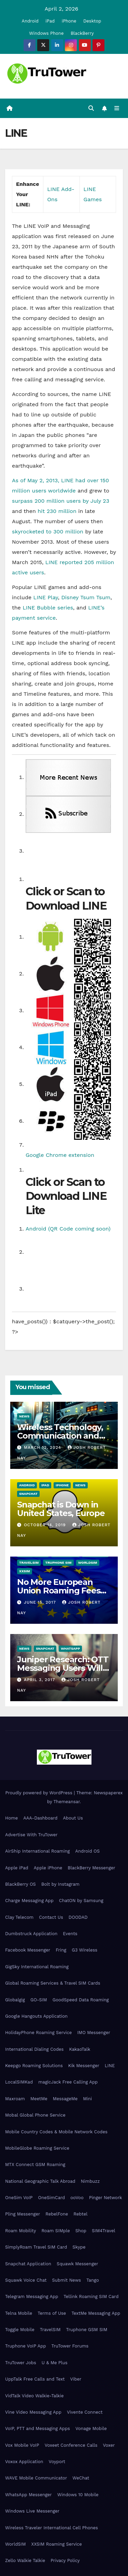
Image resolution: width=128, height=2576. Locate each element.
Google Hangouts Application (36, 2016)
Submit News (66, 2280)
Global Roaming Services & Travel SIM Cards (52, 1983)
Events (70, 1933)
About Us (73, 1818)
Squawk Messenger (77, 2263)
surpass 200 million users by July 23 (60, 501)
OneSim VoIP (19, 2197)
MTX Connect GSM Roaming (35, 2164)
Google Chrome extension (60, 1155)
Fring (61, 1950)
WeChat (80, 2478)
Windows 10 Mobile (78, 2494)
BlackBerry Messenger (91, 1867)
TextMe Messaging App (95, 2313)
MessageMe (65, 2098)
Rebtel (80, 2214)
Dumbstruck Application (31, 1933)
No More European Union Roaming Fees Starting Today (58, 1590)
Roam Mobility (20, 2230)
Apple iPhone (48, 1867)
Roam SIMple (55, 2230)
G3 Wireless (84, 1950)
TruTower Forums (70, 2346)
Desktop (92, 21)
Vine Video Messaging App (33, 2412)
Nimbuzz (90, 2181)
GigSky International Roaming (37, 1966)
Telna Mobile (18, 2313)
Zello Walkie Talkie (25, 2560)
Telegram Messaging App (31, 2296)
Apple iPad (16, 1867)
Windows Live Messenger (32, 2511)
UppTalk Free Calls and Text (35, 2379)
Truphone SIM (58, 1562)
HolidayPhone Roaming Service (38, 2032)
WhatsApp (70, 1648)
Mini (87, 2098)
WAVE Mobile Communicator (36, 2478)
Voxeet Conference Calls (71, 2445)
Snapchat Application (28, 2263)
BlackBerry (82, 33)
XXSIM (24, 1571)
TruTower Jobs (20, 2362)
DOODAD (78, 1917)
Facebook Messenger (27, 1950)
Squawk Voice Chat (25, 2280)
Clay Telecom (19, 1917)
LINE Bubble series (48, 607)
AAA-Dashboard (40, 1818)
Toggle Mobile (19, 2329)
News (24, 1416)
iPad (50, 21)
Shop (80, 2230)
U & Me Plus (55, 2362)
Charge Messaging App (29, 1900)
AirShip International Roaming (37, 1851)
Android (30, 21)
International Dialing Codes (34, 2049)
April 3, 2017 (40, 1679)
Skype (78, 2247)
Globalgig (15, 1999)
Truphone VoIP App (25, 2346)
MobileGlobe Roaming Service (37, 2148)
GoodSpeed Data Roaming (81, 1999)
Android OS (87, 1851)
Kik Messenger (83, 2065)
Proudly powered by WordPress (39, 1792)
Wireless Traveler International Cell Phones (51, 2527)
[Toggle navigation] (117, 108)
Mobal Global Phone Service (35, 2115)
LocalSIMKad (19, 2082)
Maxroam (15, 2098)
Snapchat (28, 1494)
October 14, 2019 (46, 1524)
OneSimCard (51, 2197)
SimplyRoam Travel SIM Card (36, 2247)
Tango (92, 2280)
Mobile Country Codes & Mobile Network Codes (56, 2131)
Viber (76, 2379)
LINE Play (45, 597)
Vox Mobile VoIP (22, 2445)
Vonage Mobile (91, 2428)
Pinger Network (105, 2197)
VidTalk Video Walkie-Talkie (34, 2395)
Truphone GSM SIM (87, 2329)
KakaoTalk (79, 2049)
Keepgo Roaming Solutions (34, 2065)
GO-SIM (38, 1999)
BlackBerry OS (20, 1884)
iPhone (69, 21)
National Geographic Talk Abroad (40, 2181)
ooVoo (76, 2197)
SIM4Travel (103, 2230)
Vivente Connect (85, 2412)
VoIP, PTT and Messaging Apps (37, 2428)
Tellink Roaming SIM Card (90, 2296)
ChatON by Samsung (81, 1900)
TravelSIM (29, 1562)
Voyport (57, 2461)
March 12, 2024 (43, 1447)
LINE (110, 2065)
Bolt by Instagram (60, 1884)
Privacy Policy (65, 2560)
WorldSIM (87, 1562)
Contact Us (51, 1917)
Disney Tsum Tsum (85, 597)
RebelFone (56, 2214)
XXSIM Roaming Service (56, 2544)
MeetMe (38, 2098)
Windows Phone (46, 33)
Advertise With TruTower (31, 1834)
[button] (91, 108)
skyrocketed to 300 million (47, 531)
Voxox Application (24, 2461)
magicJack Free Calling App (68, 2082)
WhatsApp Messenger (28, 2494)
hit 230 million (57, 511)
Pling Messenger (22, 2214)
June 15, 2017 (41, 1602)
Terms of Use (52, 2313)
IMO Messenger (93, 2032)
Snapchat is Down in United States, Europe (61, 1509)
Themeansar (67, 1801)
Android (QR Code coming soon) (68, 1228)
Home (11, 1818)
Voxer (109, 2445)
